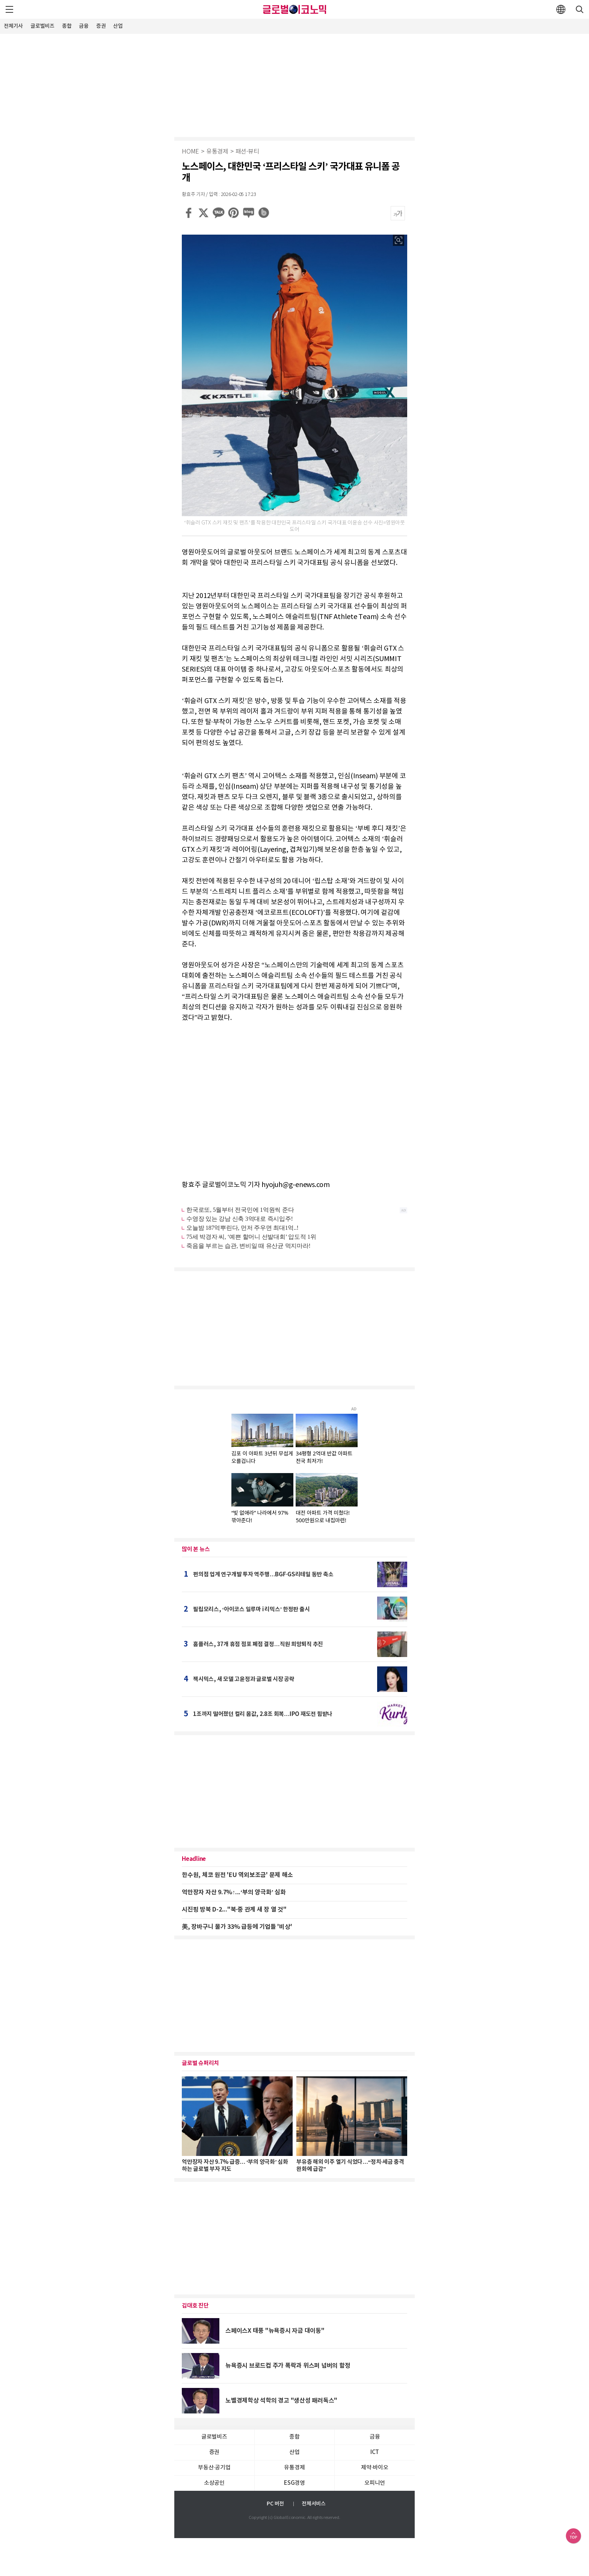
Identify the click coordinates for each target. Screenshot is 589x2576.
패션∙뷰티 (247, 152)
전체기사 (13, 26)
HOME (190, 152)
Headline (194, 1859)
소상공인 (214, 2483)
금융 (84, 26)
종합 (67, 26)
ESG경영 (294, 2483)
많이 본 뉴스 (196, 1549)
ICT (374, 2452)
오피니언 (374, 2483)
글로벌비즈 (42, 26)
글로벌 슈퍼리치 (200, 2063)
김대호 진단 (195, 2305)
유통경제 (217, 152)
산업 (118, 26)
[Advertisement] (294, 84)
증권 (101, 26)
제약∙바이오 (374, 2468)
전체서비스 (314, 2504)
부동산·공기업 (214, 2468)
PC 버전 (275, 2504)
